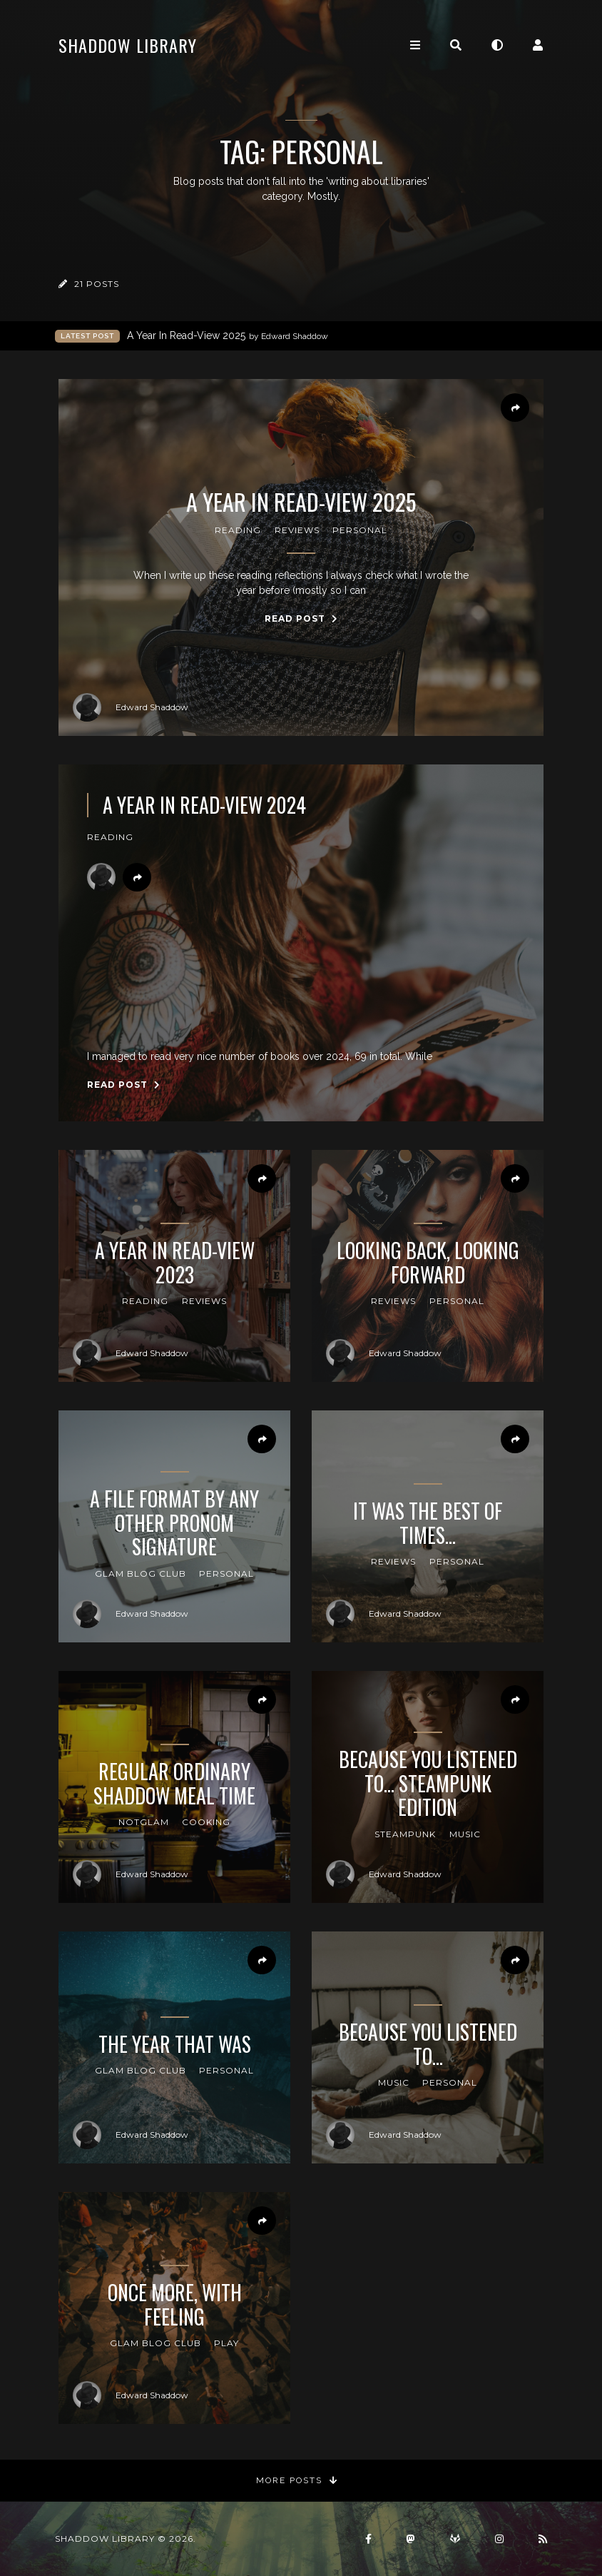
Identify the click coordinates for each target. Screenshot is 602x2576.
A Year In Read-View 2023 (175, 1262)
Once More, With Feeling (175, 2304)
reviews (297, 530)
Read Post (301, 618)
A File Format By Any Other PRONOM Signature (174, 1523)
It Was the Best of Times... (428, 1523)
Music (465, 1834)
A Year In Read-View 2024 (204, 805)
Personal (359, 530)
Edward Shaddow (130, 707)
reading (238, 530)
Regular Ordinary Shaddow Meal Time (174, 1783)
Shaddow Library (127, 45)
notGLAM (143, 1822)
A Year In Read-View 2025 (227, 336)
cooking (206, 1822)
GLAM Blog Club (140, 1573)
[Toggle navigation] (415, 45)
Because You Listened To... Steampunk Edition (428, 1783)
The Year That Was (174, 2044)
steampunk (405, 1834)
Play (226, 2343)
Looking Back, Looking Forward (428, 1262)
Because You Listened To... (428, 2044)
